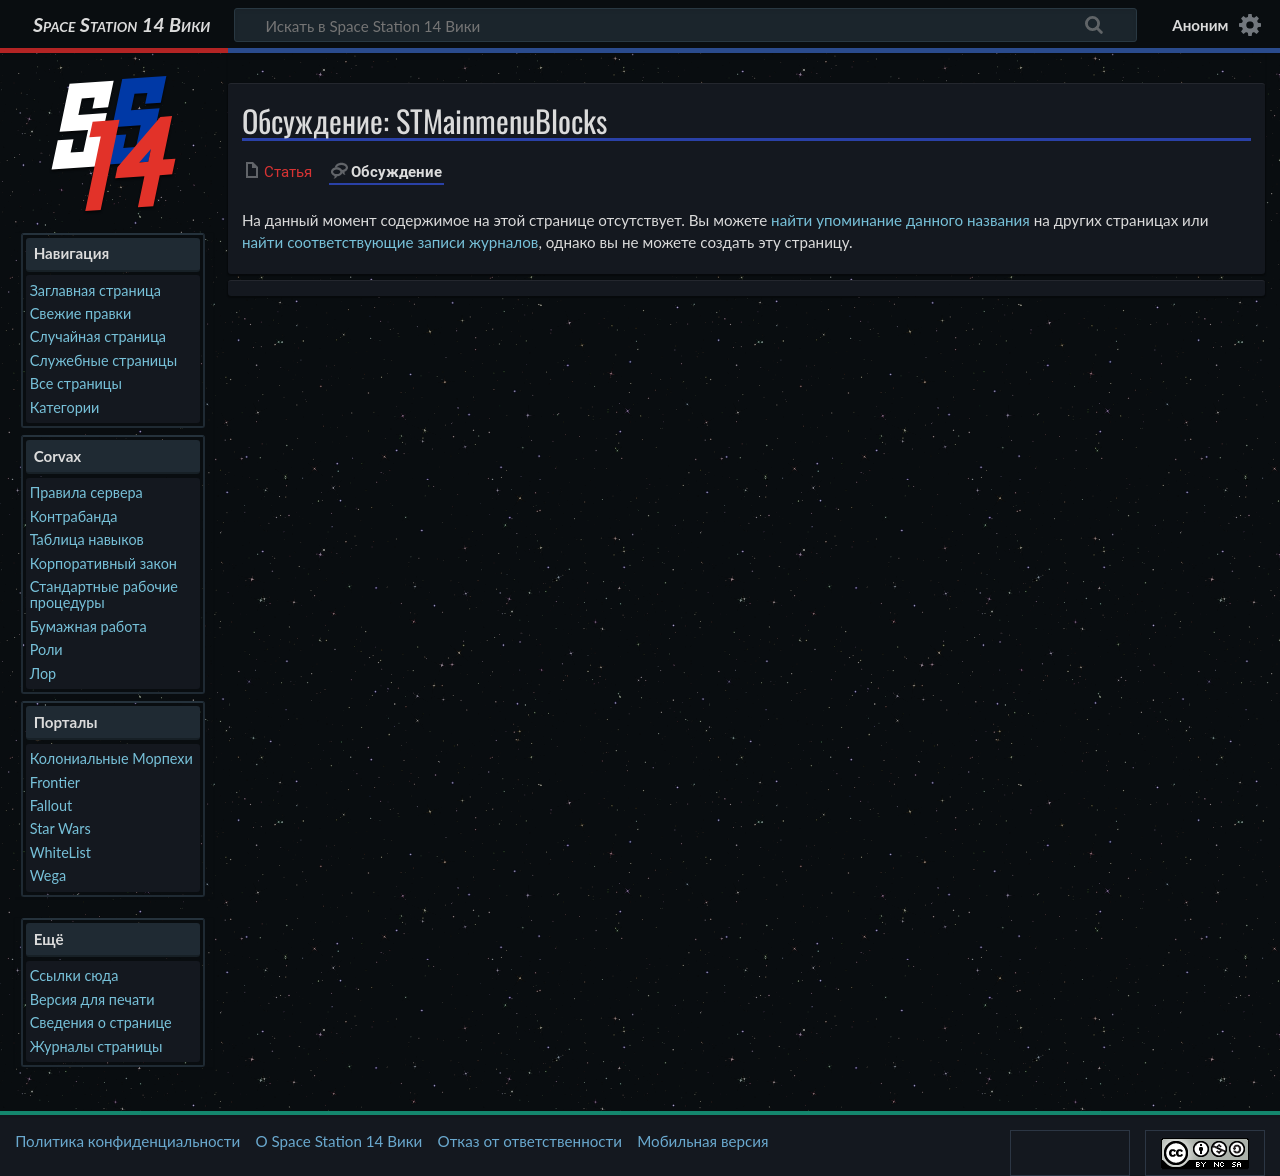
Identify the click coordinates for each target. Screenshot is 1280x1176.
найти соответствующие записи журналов (390, 242)
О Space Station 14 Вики (338, 1141)
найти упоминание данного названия (900, 220)
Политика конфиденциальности (127, 1141)
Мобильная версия (702, 1141)
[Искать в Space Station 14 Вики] (685, 25)
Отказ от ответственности (530, 1141)
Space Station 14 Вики (121, 25)
